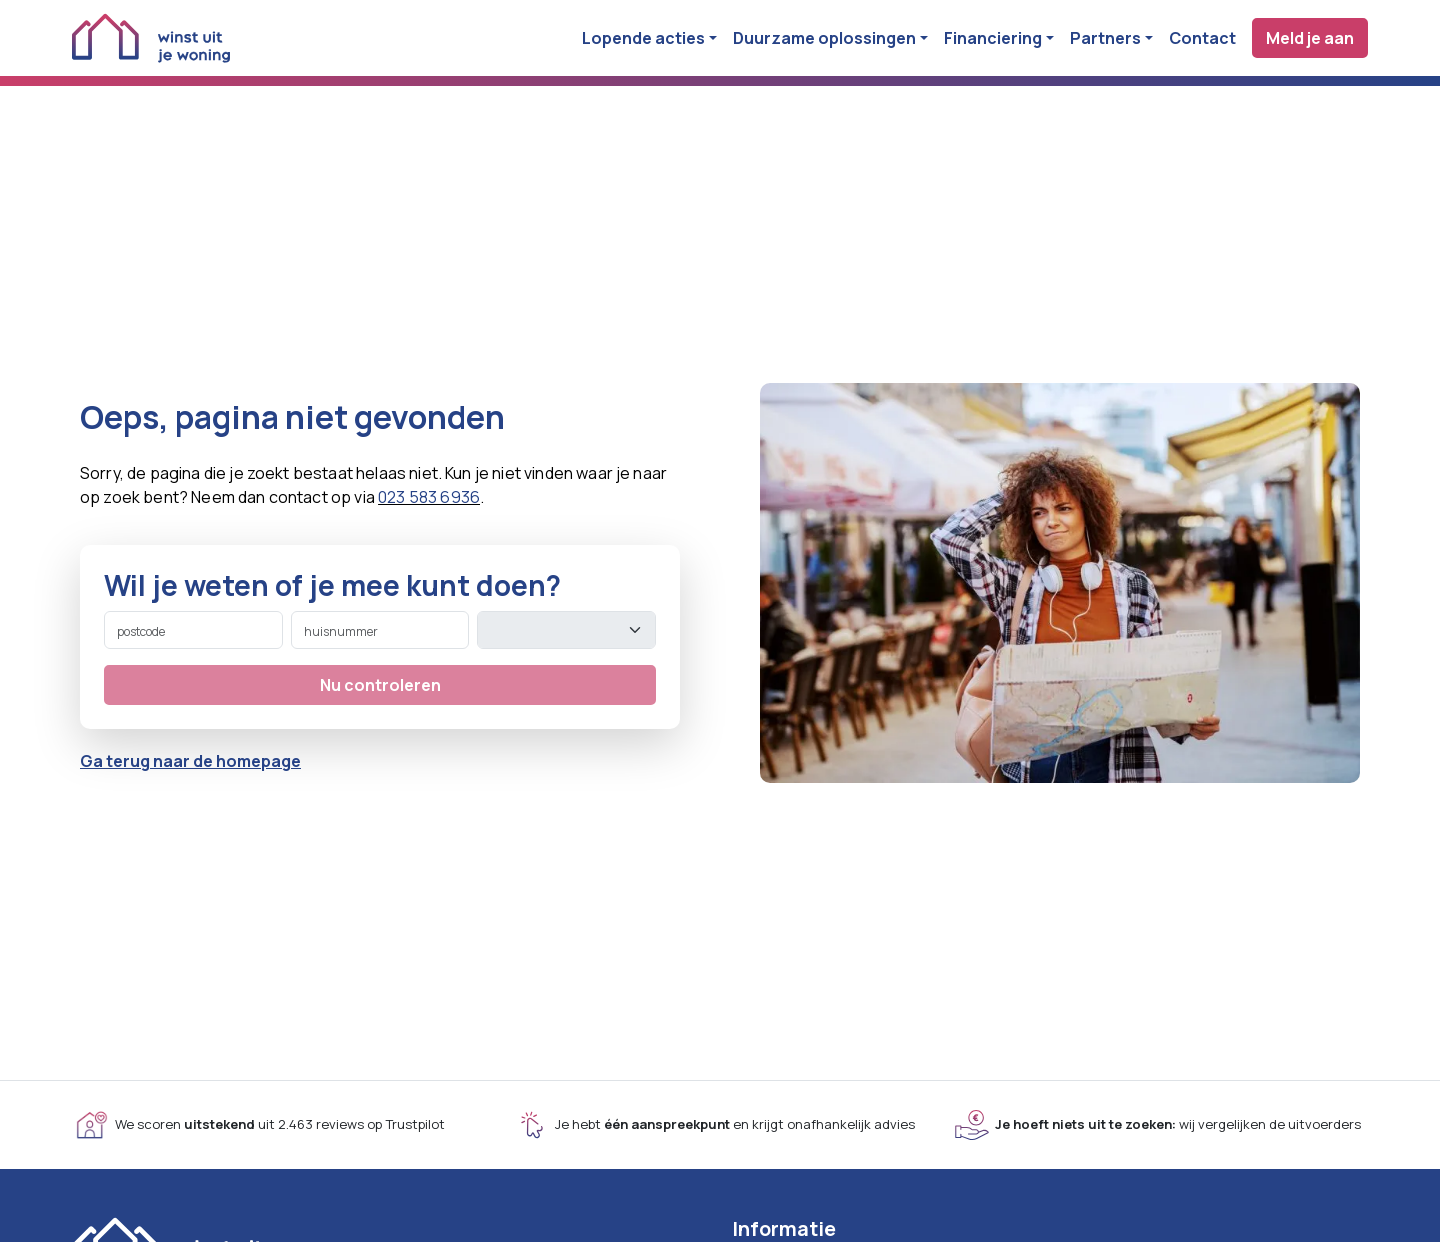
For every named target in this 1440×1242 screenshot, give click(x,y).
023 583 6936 (429, 497)
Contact (1202, 38)
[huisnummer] (380, 630)
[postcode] (193, 630)
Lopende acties (643, 38)
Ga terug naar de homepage (190, 761)
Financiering (993, 38)
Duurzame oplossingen (824, 38)
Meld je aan (1310, 38)
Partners (1105, 38)
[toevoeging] (566, 630)
